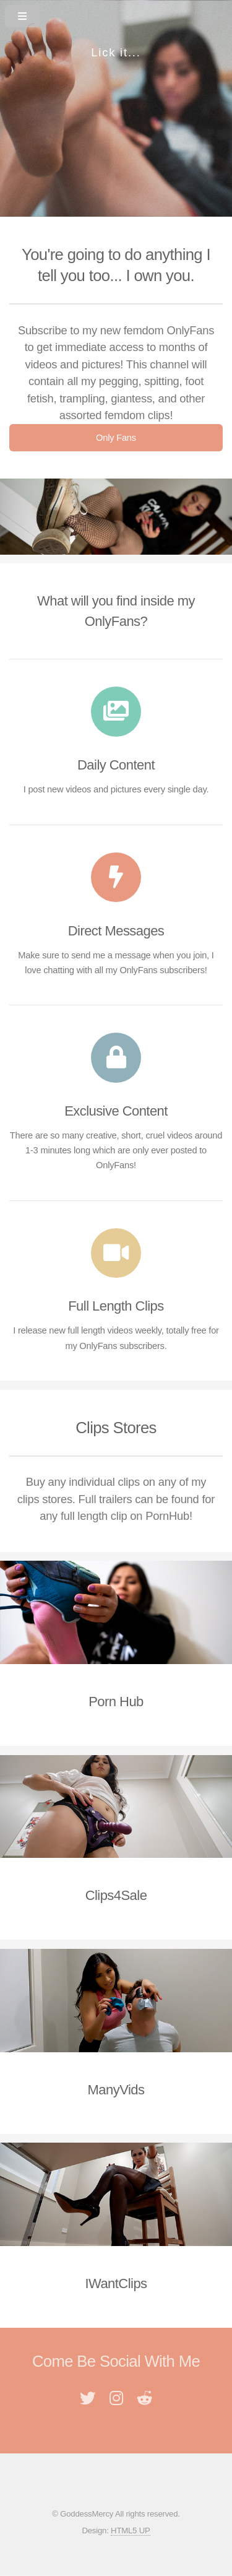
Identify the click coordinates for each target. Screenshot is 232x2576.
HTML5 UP (130, 2530)
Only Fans (116, 438)
